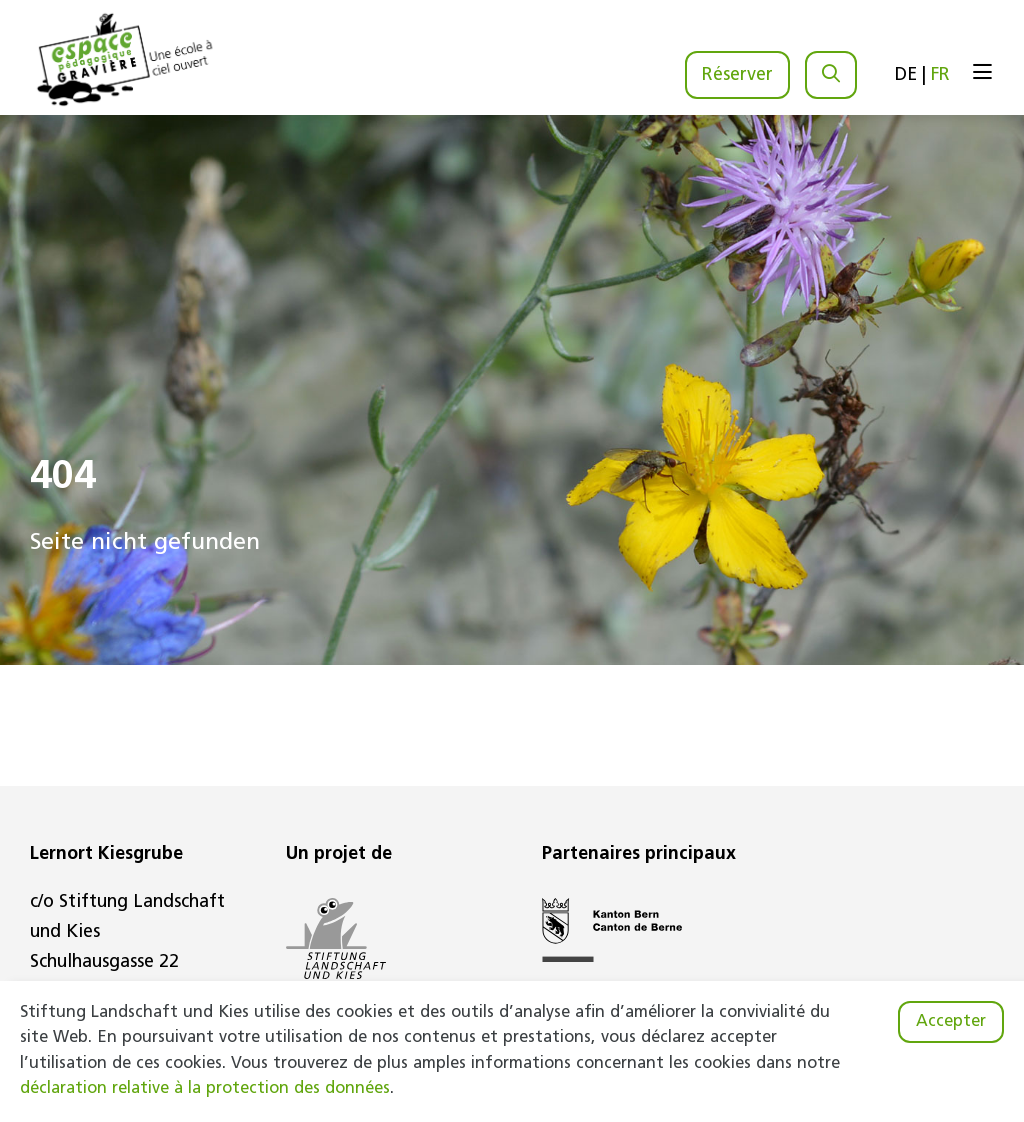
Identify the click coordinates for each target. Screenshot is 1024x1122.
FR (940, 75)
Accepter (951, 1022)
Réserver (737, 75)
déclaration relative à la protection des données (205, 1089)
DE (906, 75)
